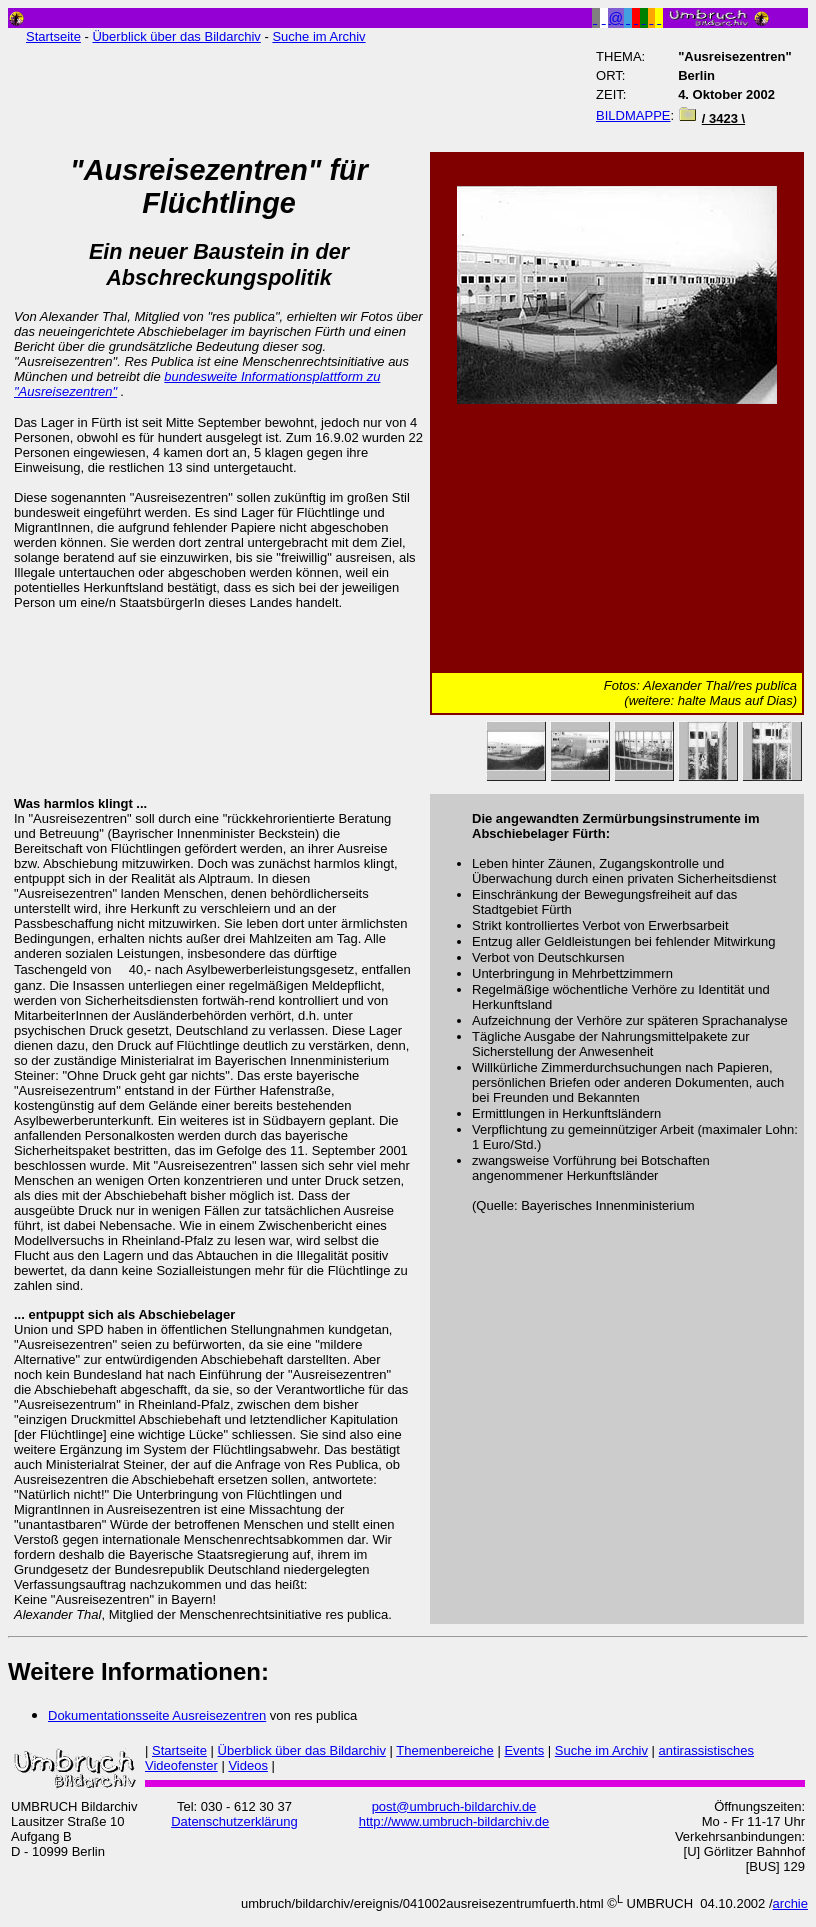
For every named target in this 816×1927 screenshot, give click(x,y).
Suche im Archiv (318, 36)
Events (524, 1750)
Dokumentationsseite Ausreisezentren (157, 1715)
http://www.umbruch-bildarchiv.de (454, 1821)
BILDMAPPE (633, 115)
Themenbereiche (445, 1750)
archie (790, 1903)
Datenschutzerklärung (234, 1821)
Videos (248, 1765)
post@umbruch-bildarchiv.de (454, 1806)
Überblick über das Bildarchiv (176, 36)
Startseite (53, 36)
